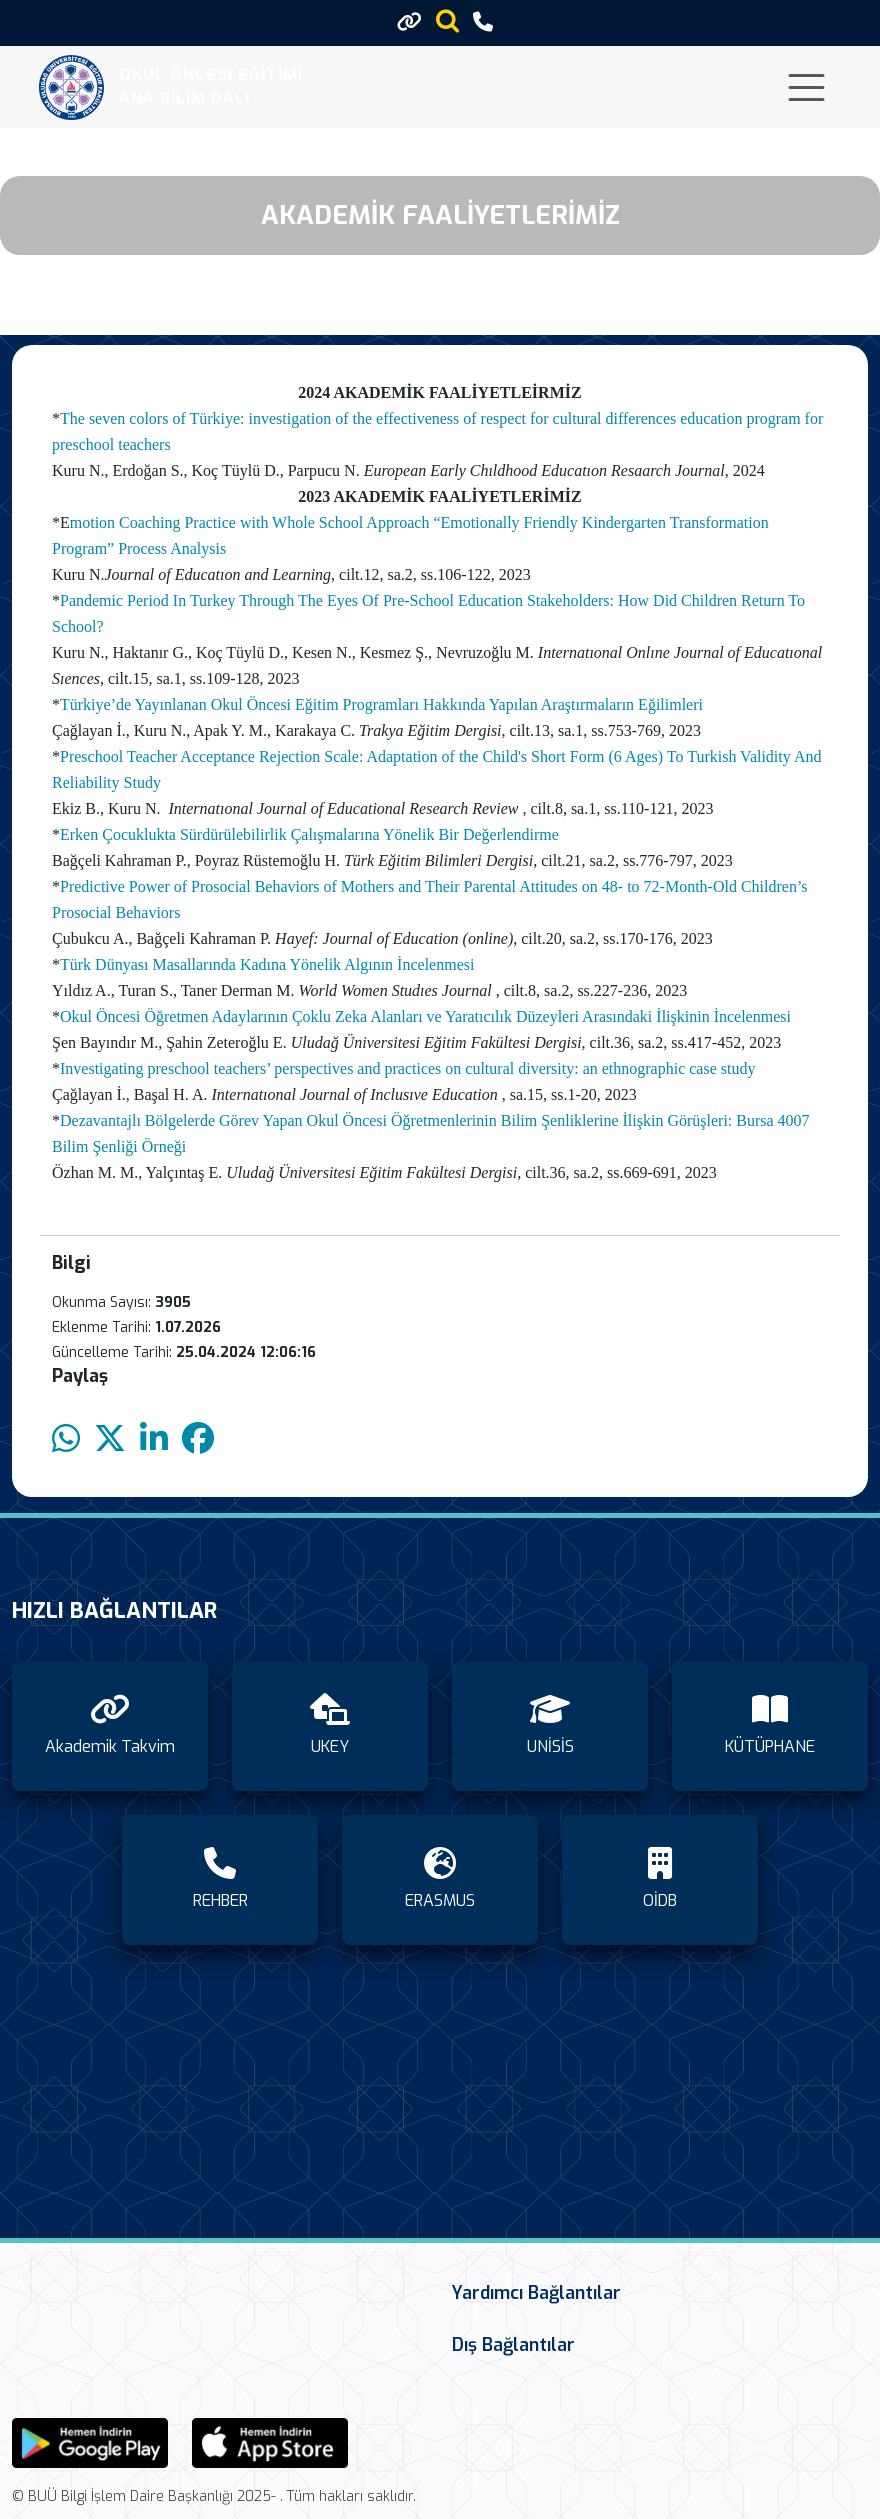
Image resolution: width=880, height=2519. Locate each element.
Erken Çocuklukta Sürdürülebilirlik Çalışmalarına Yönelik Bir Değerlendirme (309, 834)
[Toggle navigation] (806, 87)
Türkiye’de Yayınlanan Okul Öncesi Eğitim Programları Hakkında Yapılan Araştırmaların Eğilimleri (381, 704)
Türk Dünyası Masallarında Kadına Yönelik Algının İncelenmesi (267, 964)
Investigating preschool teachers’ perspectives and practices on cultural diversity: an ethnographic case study (407, 1068)
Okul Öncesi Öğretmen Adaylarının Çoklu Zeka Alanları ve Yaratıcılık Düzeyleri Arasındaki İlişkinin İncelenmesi (425, 1016)
